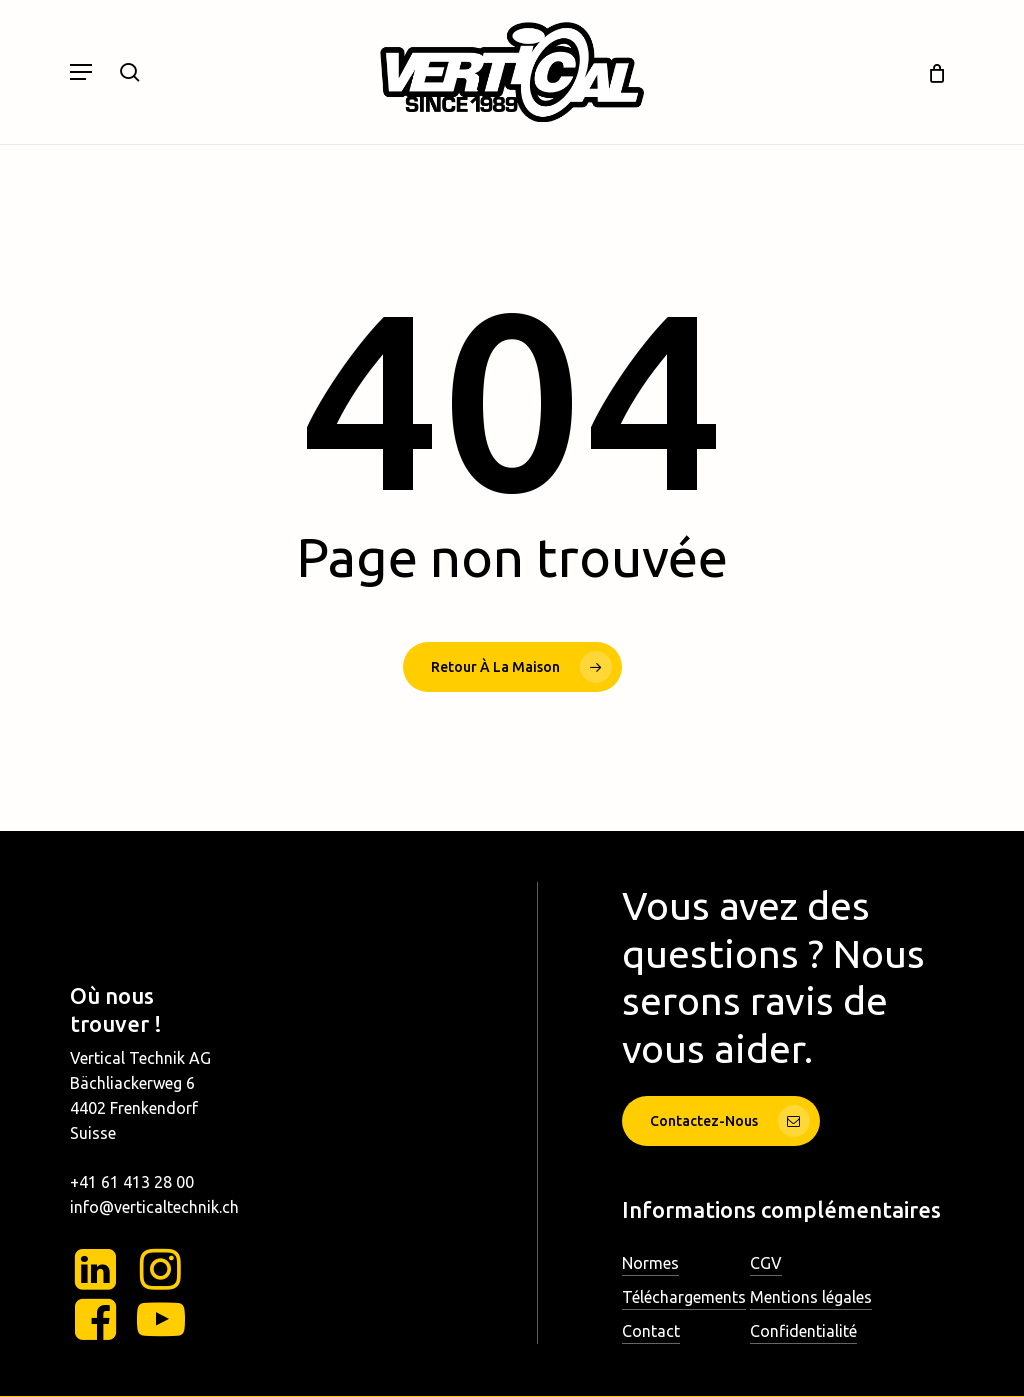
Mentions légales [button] (811, 1297)
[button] (81, 72)
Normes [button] (650, 1263)
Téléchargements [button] (684, 1297)
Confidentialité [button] (803, 1331)
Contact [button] (651, 1331)
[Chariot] (929, 72)
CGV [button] (766, 1263)
